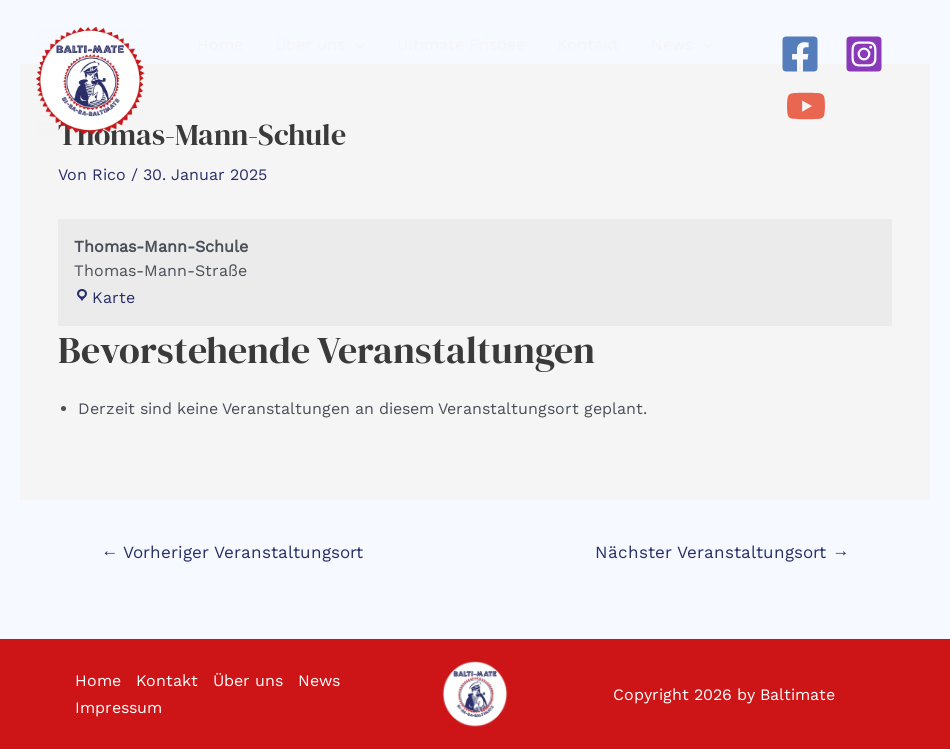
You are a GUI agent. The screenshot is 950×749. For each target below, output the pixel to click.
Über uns (248, 680)
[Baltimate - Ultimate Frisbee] (90, 80)
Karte (104, 297)
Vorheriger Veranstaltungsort (232, 552)
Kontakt (167, 680)
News (319, 680)
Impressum (118, 707)
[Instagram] (864, 54)
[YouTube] (806, 106)
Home (98, 680)
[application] (355, 45)
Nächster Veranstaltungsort (722, 552)
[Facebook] (800, 54)
